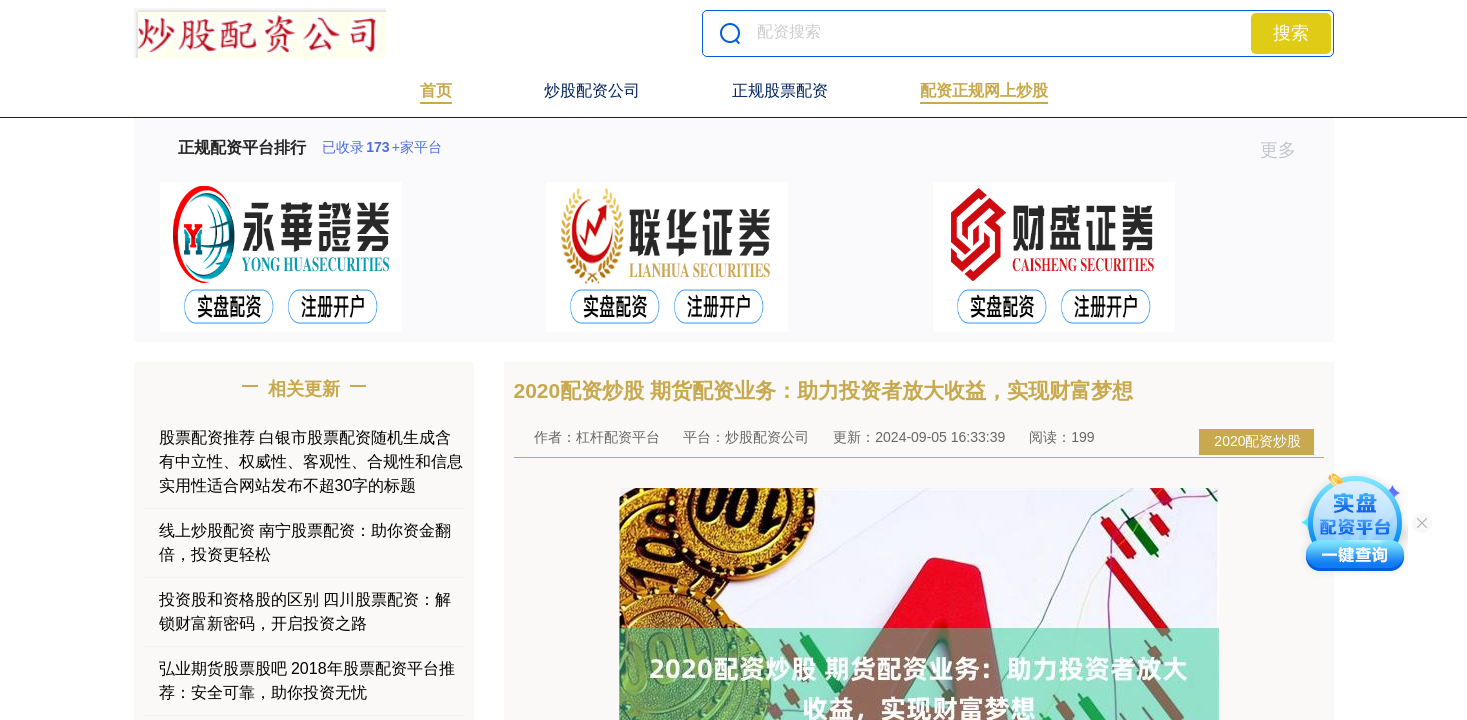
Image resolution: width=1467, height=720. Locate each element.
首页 (436, 90)
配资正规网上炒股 (984, 90)
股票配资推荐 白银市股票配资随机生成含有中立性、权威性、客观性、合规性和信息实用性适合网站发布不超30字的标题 (311, 461)
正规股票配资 (780, 90)
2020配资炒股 (1257, 441)
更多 (1286, 150)
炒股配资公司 (592, 90)
